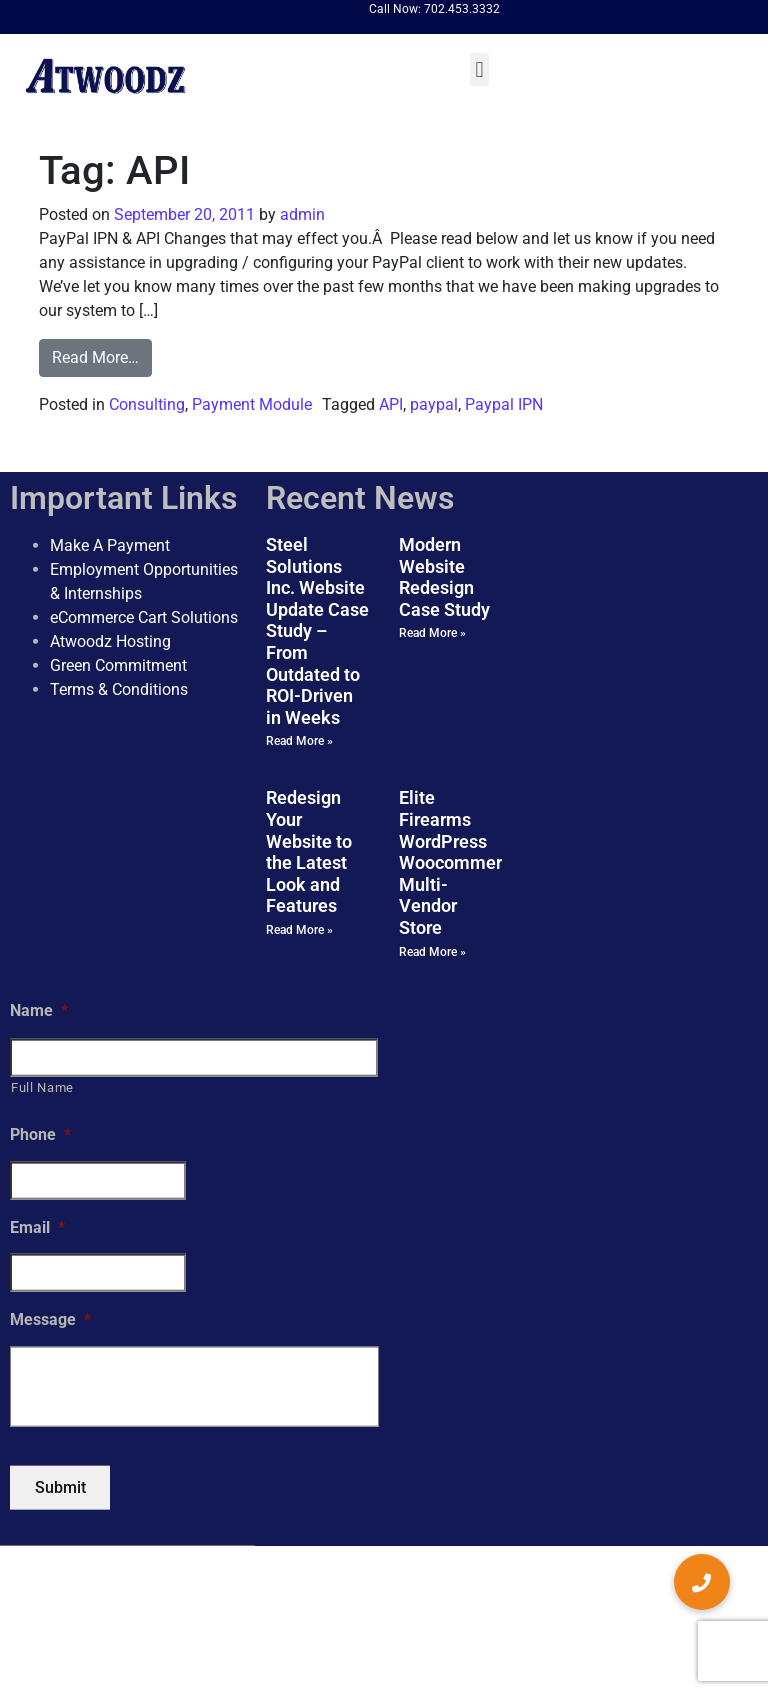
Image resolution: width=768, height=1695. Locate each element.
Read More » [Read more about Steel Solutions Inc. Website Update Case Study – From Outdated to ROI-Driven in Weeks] (299, 741)
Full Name (42, 1087)
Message (50, 1319)
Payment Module (252, 404)
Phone (40, 1133)
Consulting (147, 404)
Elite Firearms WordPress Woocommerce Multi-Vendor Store (460, 862)
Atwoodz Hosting (110, 641)
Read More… (95, 357)
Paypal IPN (504, 404)
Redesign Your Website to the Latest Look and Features (309, 851)
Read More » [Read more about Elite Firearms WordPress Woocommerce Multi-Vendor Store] (432, 951)
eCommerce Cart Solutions (144, 617)
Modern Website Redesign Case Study (444, 577)
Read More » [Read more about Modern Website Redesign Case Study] (432, 633)
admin (300, 214)
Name (39, 1009)
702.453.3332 (462, 9)
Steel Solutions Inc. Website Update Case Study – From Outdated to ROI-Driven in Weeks (317, 631)
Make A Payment (110, 545)
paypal (434, 404)
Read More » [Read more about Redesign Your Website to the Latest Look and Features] (299, 930)
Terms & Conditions (119, 689)
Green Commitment (118, 665)
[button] (479, 69)
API (391, 404)
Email (37, 1226)
